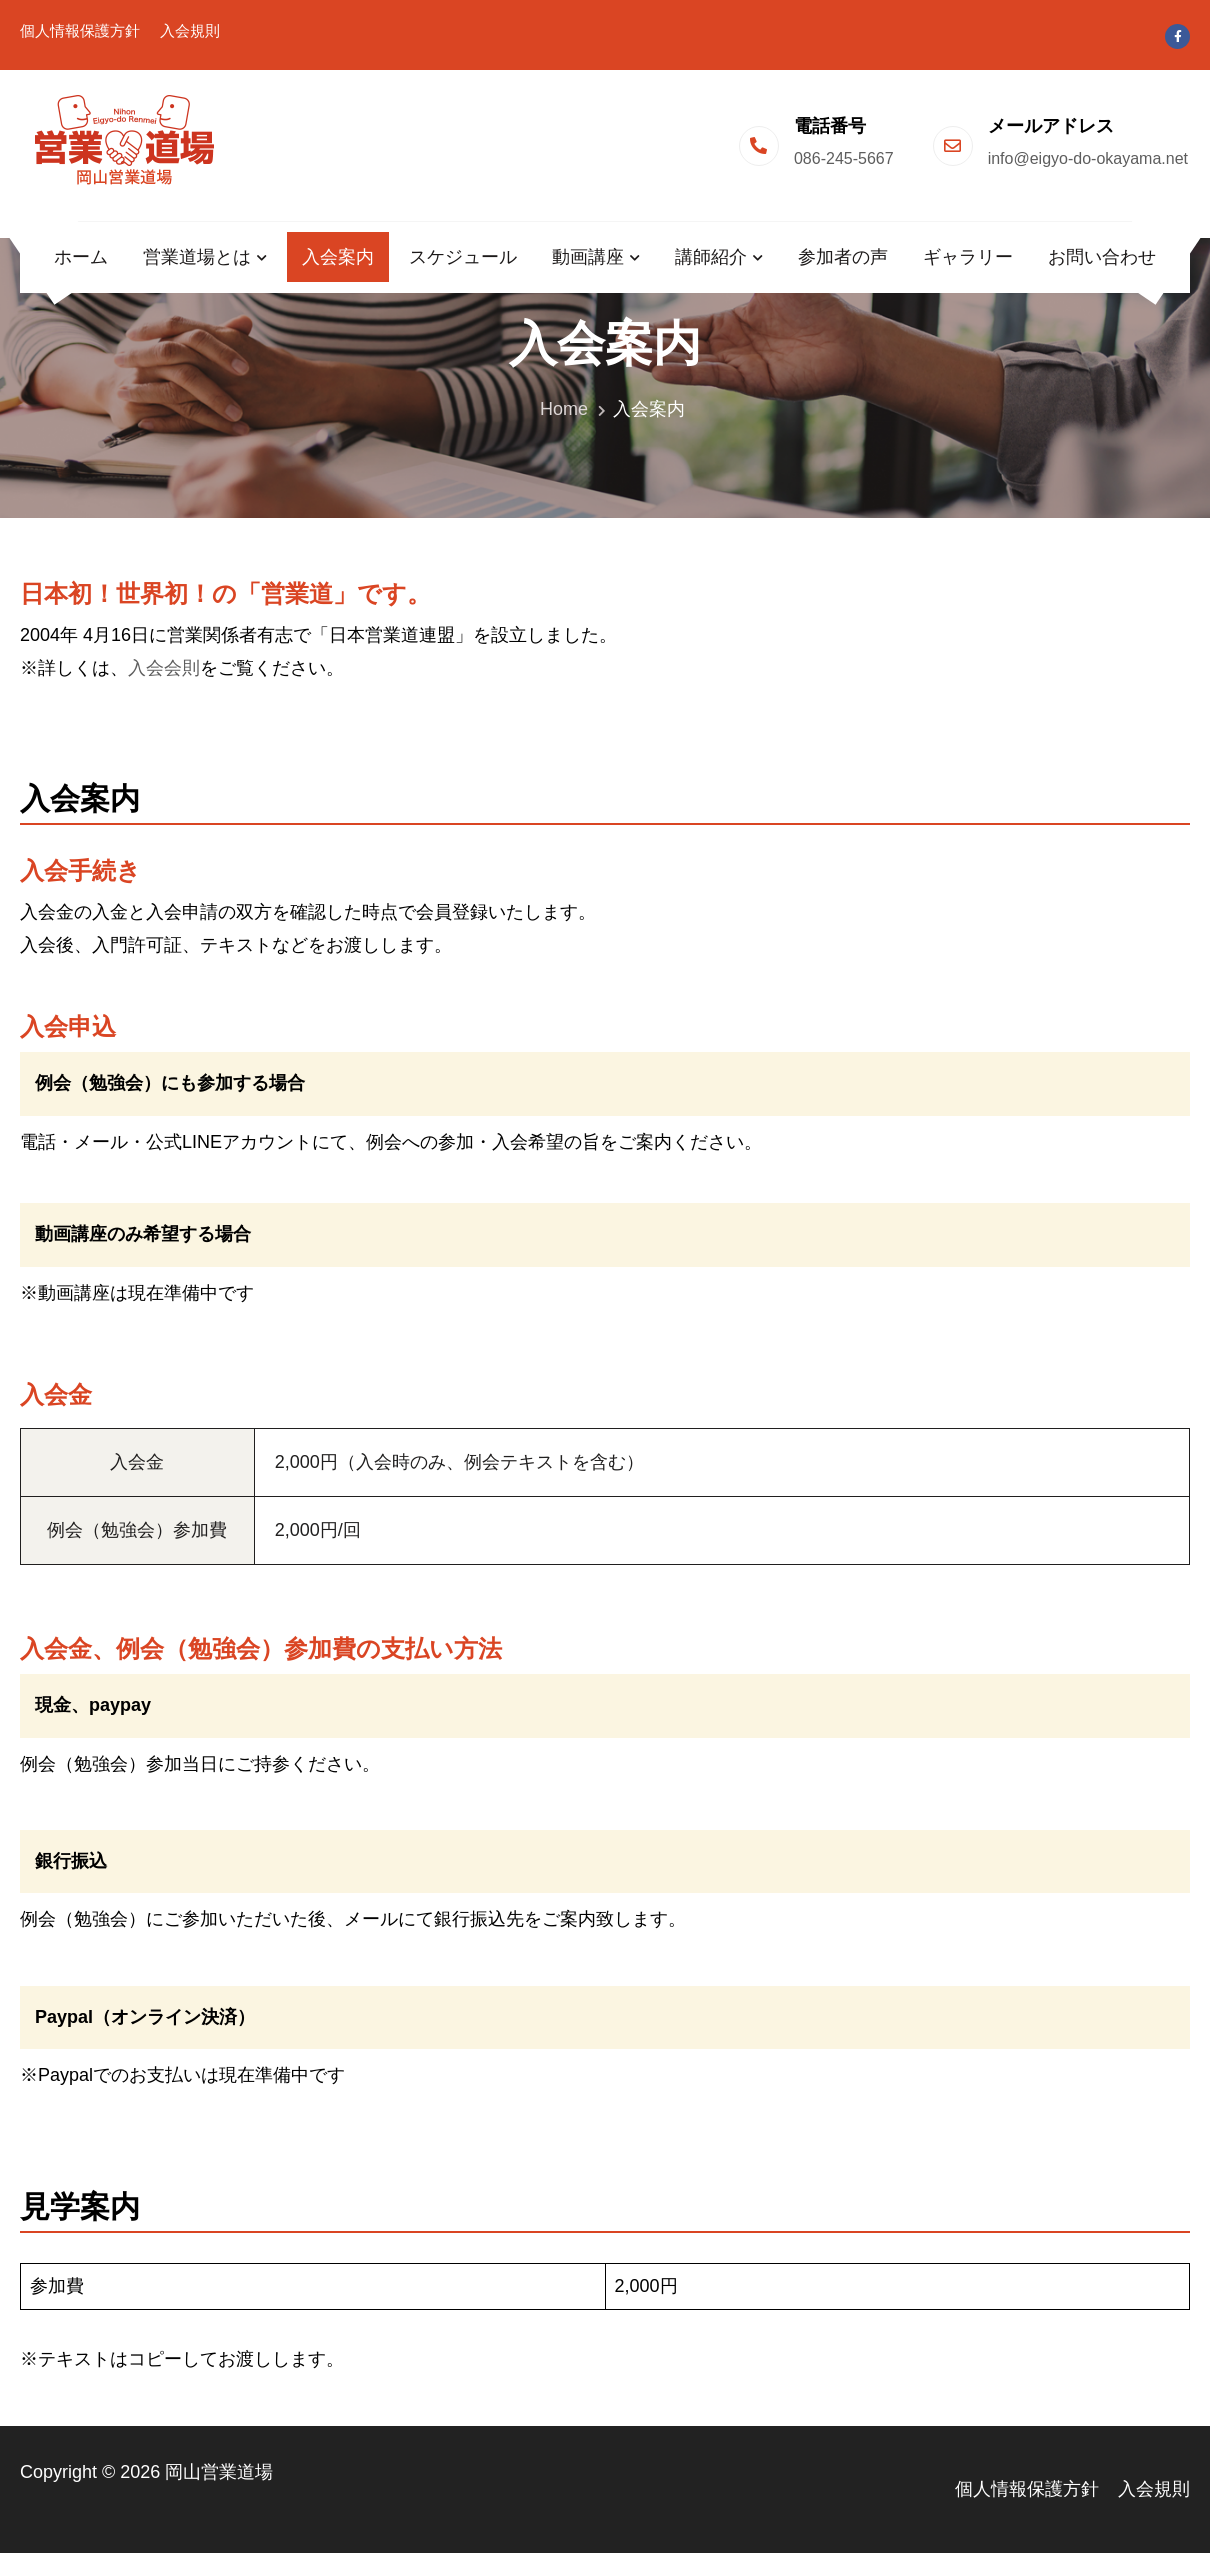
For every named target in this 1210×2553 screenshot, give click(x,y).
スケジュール (463, 257)
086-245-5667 (844, 158)
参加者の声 (843, 257)
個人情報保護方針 (80, 30)
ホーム (81, 257)
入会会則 (164, 668)
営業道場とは (197, 257)
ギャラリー (968, 257)
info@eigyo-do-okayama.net (1088, 158)
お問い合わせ (1102, 257)
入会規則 (190, 30)
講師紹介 (711, 257)
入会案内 (338, 257)
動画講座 (588, 257)
